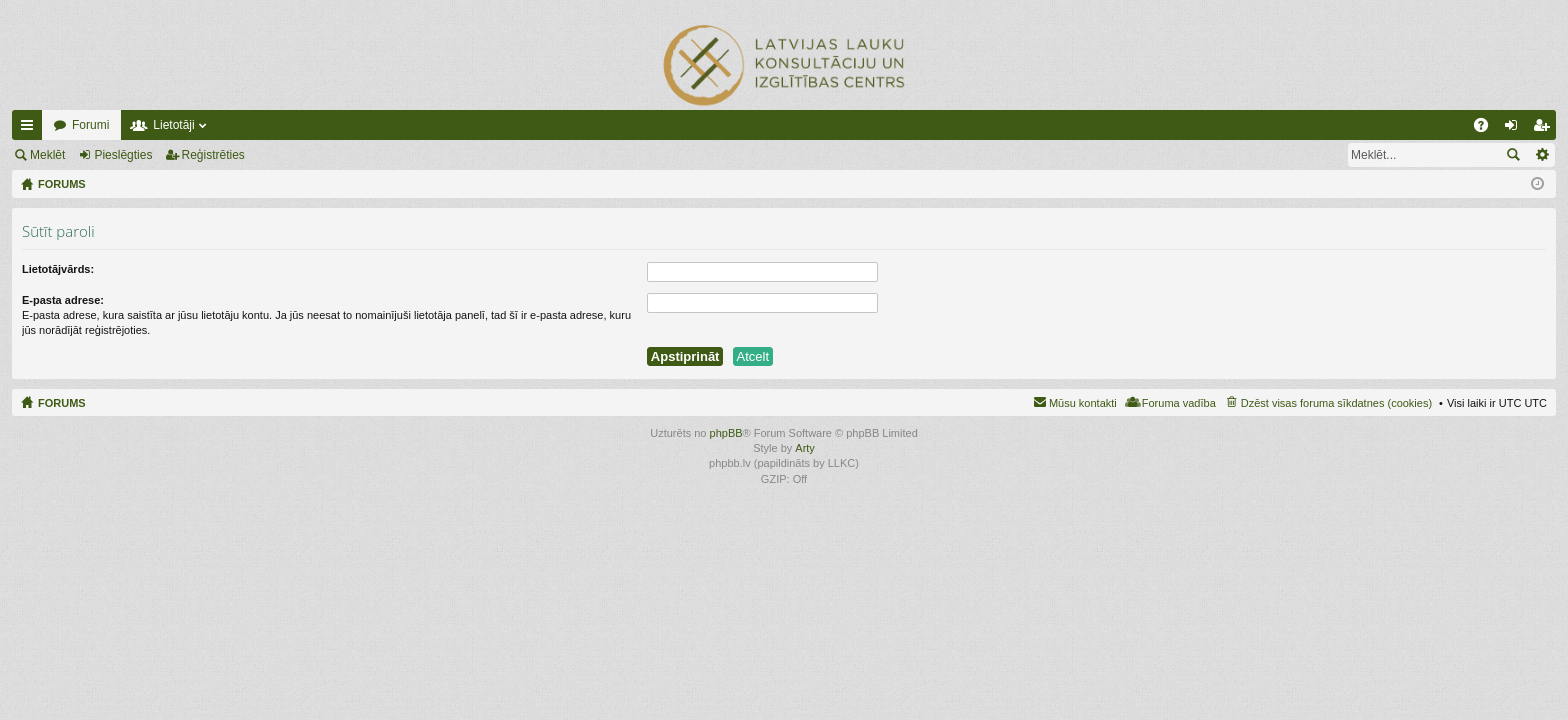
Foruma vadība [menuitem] (1179, 403)
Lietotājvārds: (58, 269)
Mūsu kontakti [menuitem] (1083, 403)
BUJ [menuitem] (1487, 129)
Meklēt (47, 155)
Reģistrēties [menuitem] (1545, 129)
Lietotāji (173, 125)
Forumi (90, 125)
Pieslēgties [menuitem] (1515, 129)
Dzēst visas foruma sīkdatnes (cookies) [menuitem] (1336, 403)
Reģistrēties (213, 155)
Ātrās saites (31, 129)
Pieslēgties (123, 155)
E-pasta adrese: (63, 300)
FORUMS (62, 403)
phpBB (726, 433)
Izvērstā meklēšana (1541, 155)
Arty (805, 448)
